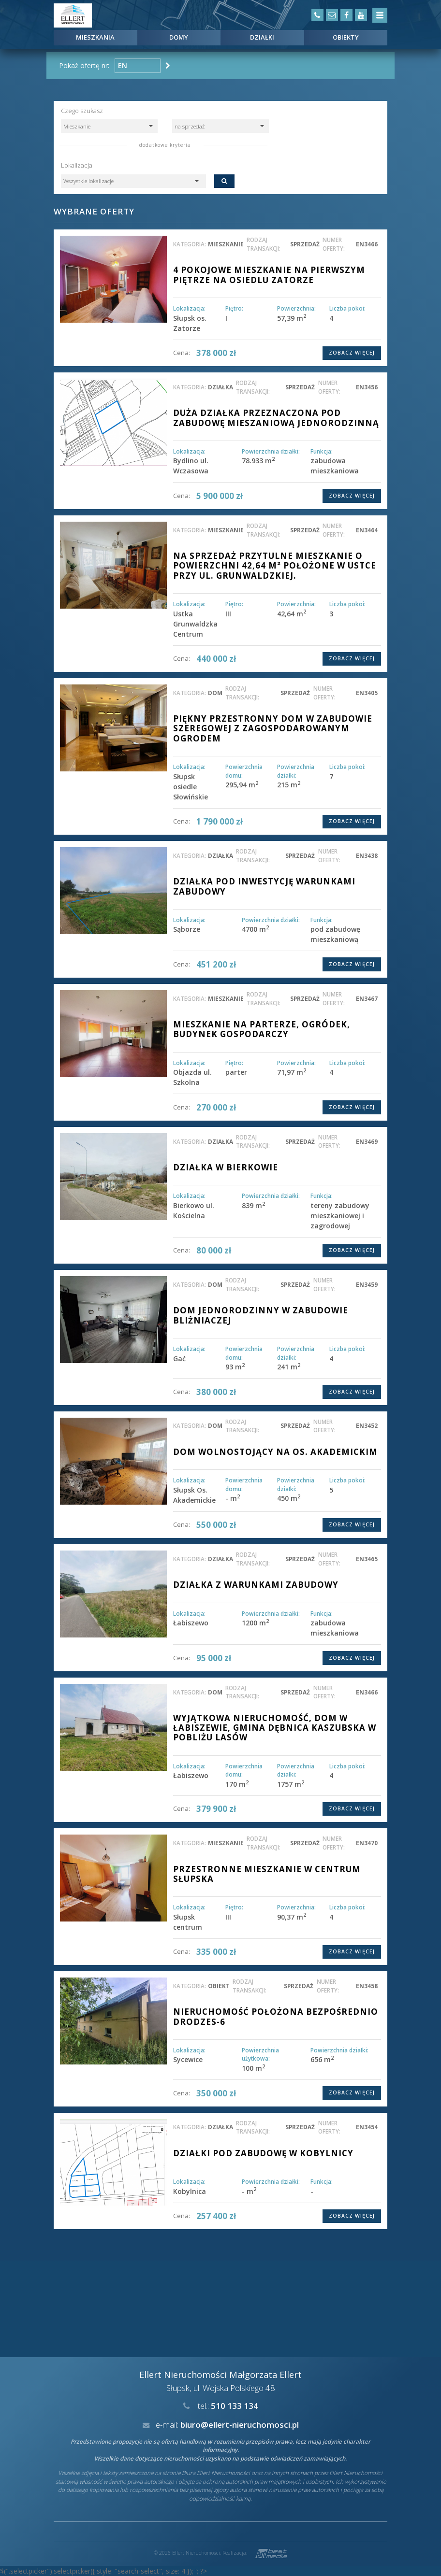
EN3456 (367, 387)
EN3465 (367, 1559)
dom (215, 693)
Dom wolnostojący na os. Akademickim (275, 1451)
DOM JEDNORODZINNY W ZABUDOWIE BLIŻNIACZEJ (260, 1315)
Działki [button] (262, 37)
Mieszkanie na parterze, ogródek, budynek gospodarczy (261, 1029)
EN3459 (367, 1284)
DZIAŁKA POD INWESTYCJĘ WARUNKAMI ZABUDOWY (264, 886)
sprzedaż (305, 244)
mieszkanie (226, 244)
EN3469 (367, 1141)
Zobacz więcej (352, 352)
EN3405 (367, 693)
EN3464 (367, 530)
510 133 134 (234, 2405)
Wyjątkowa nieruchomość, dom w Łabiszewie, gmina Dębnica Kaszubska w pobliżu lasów (274, 1727)
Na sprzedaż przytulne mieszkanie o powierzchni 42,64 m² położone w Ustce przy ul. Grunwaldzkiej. (274, 565)
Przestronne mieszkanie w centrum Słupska (267, 1874)
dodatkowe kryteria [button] (165, 145)
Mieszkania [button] (95, 37)
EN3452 (367, 1425)
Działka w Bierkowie (225, 1167)
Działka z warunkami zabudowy (255, 1584)
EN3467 (367, 998)
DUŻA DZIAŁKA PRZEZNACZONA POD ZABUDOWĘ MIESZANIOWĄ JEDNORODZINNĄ (276, 417)
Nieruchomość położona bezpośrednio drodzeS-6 (275, 2016)
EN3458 (367, 1986)
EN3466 (367, 244)
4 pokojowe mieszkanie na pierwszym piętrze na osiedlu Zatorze (269, 274)
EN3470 (367, 1843)
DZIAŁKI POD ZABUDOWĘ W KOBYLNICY (263, 2153)
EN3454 (367, 2127)
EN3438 (367, 855)
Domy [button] (178, 37)
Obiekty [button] (346, 37)
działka (220, 387)
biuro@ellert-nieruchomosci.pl (239, 2424)
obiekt (219, 1986)
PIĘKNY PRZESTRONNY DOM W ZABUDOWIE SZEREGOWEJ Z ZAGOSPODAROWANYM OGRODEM (272, 728)
